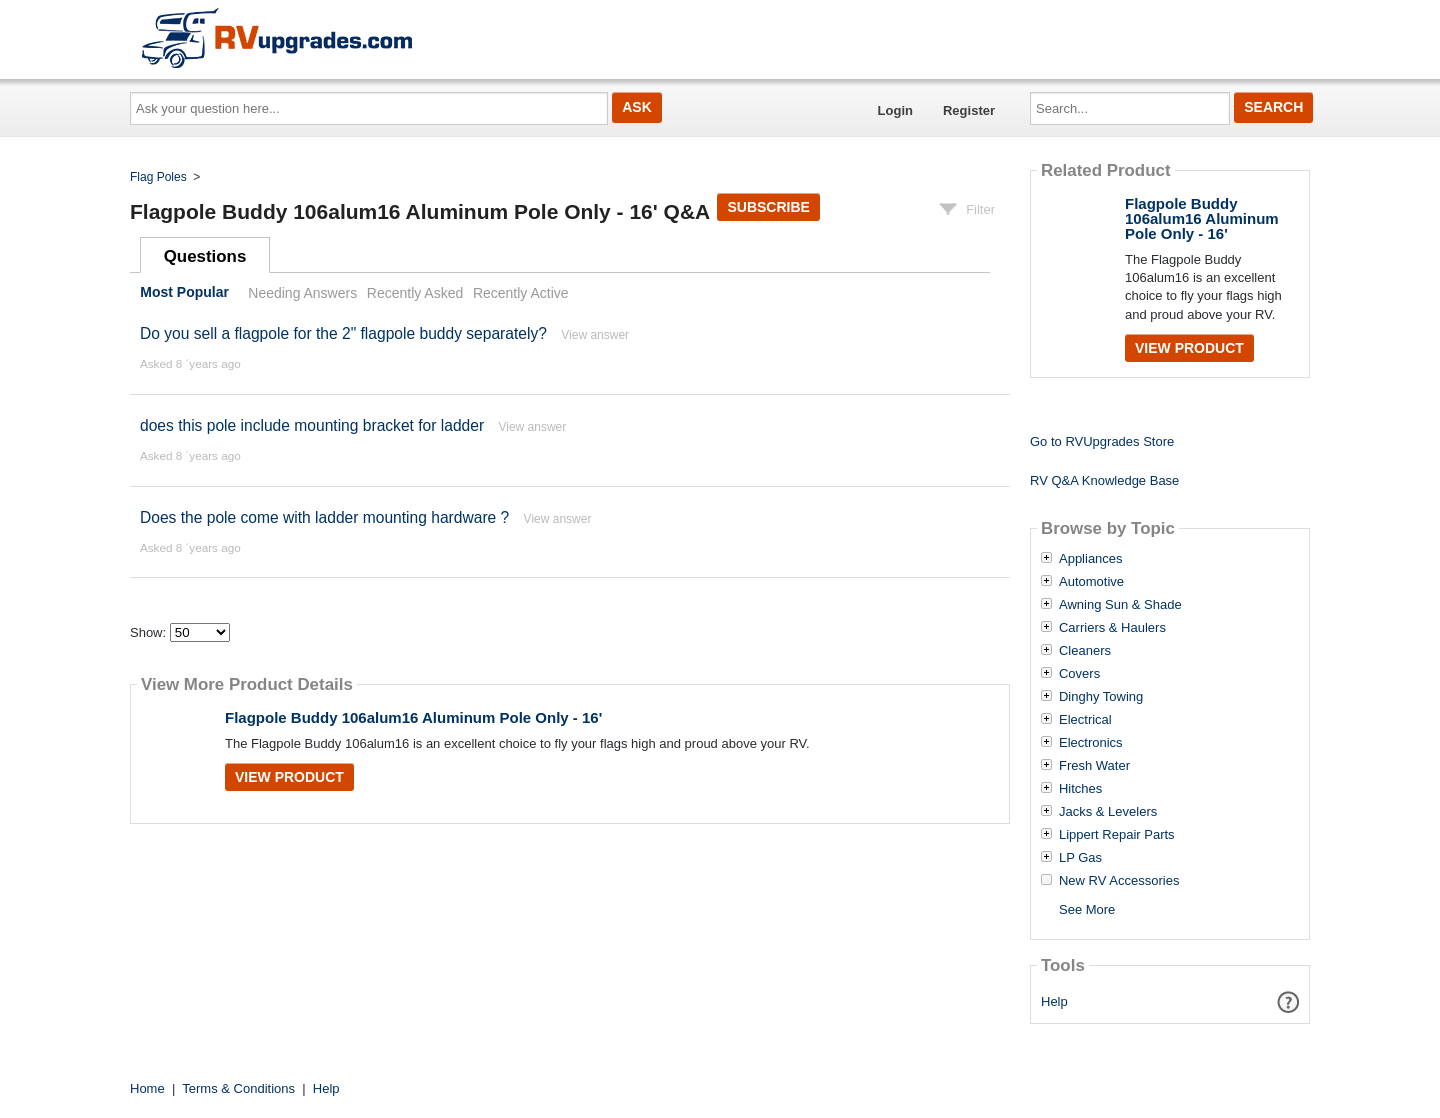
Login (895, 110)
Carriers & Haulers (1112, 628)
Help (1054, 1001)
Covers (1079, 674)
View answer (595, 335)
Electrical (1085, 720)
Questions (205, 256)
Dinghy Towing (1101, 697)
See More (1087, 909)
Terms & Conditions (238, 1088)
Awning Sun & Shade (1120, 605)
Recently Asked (415, 293)
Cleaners (1085, 651)
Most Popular (184, 293)
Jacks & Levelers (1108, 812)
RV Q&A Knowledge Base (1104, 480)
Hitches (1080, 789)
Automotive (1091, 582)
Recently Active (521, 293)
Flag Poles (158, 177)
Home (147, 1088)
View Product (289, 777)
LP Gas (1080, 858)
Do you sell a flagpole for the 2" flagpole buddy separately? (343, 333)
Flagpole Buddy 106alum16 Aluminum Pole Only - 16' (413, 717)
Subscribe (768, 207)
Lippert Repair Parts (1117, 835)
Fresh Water (1094, 766)
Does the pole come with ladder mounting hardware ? (324, 517)
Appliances (1091, 559)
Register (969, 110)
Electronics (1091, 743)
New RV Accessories (1119, 881)
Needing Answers (302, 293)
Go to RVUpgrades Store (1102, 441)
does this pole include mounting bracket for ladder (312, 425)
